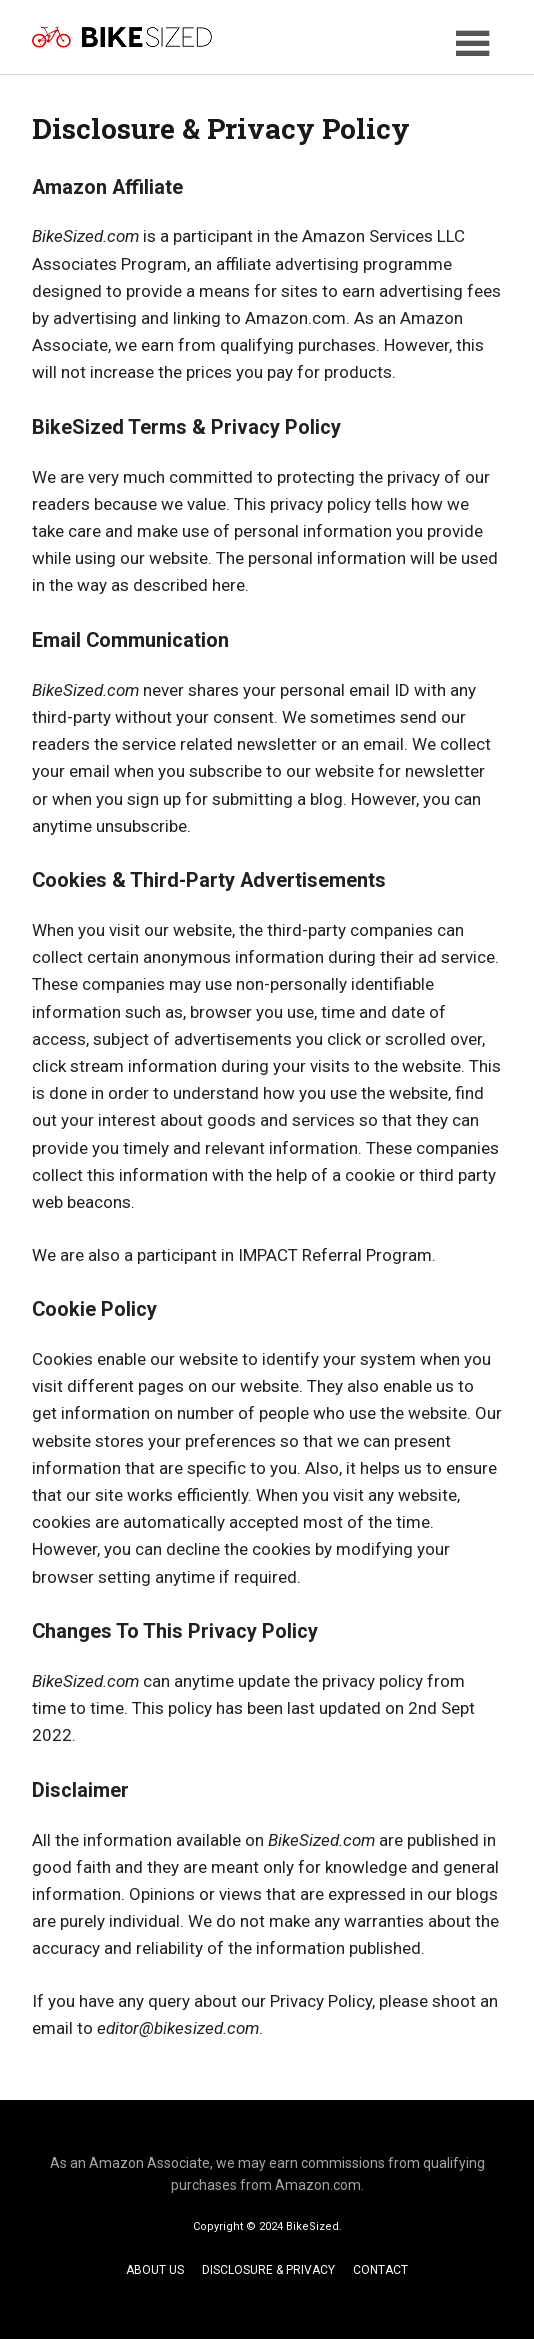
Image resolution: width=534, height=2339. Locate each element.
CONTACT (380, 2270)
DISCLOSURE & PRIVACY (268, 2270)
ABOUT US (155, 2270)
